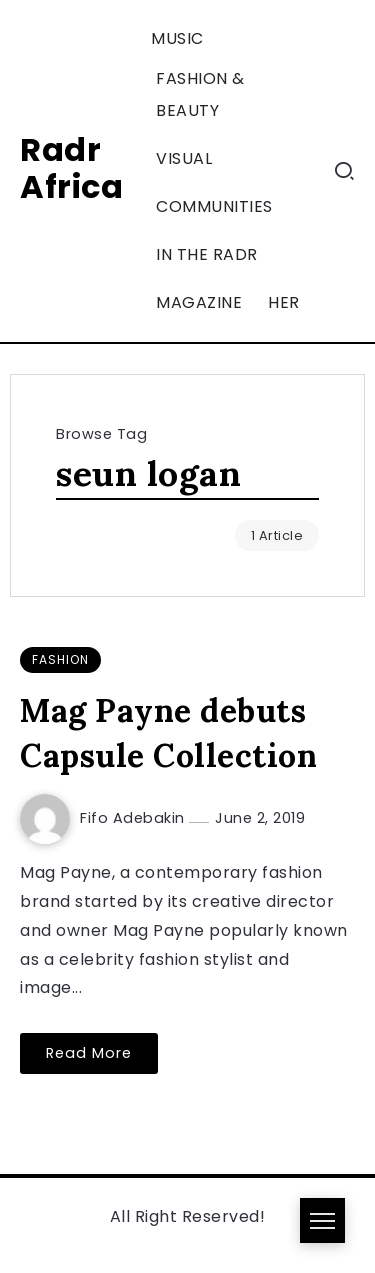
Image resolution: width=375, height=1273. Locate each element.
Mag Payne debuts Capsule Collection (168, 733)
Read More (89, 1053)
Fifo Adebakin (134, 818)
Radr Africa (71, 168)
